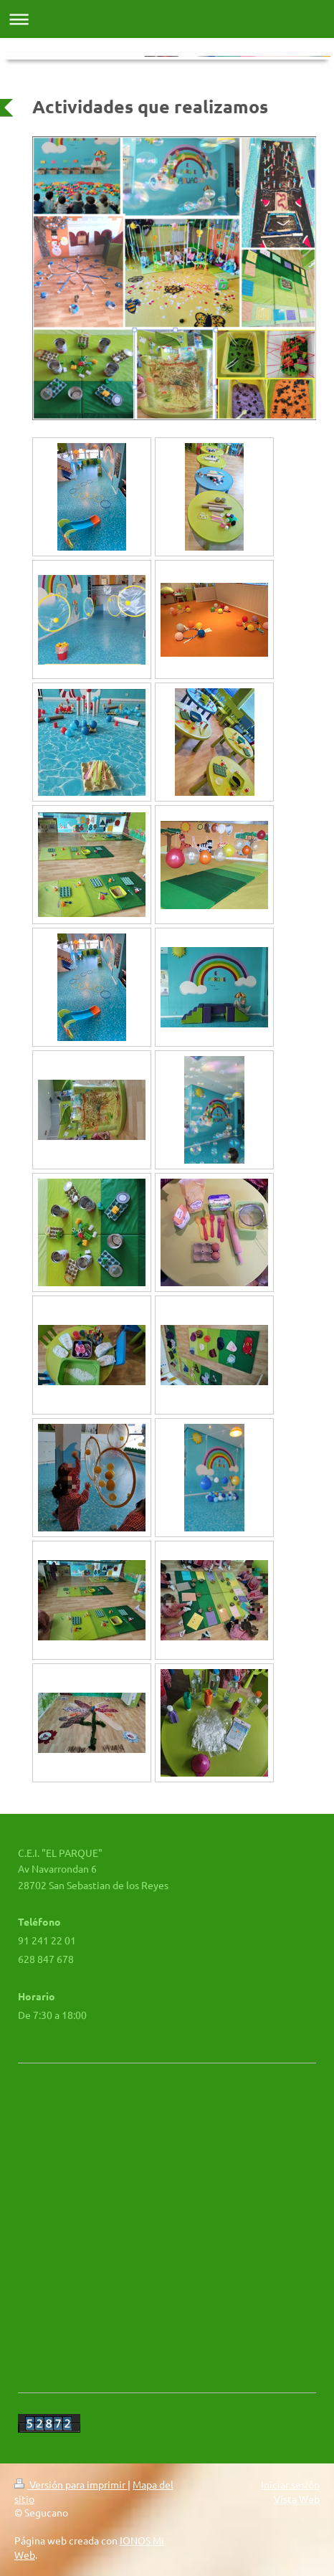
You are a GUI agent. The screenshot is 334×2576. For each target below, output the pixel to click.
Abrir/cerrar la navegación (167, 19)
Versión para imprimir (71, 2484)
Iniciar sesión (290, 2484)
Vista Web (297, 2498)
